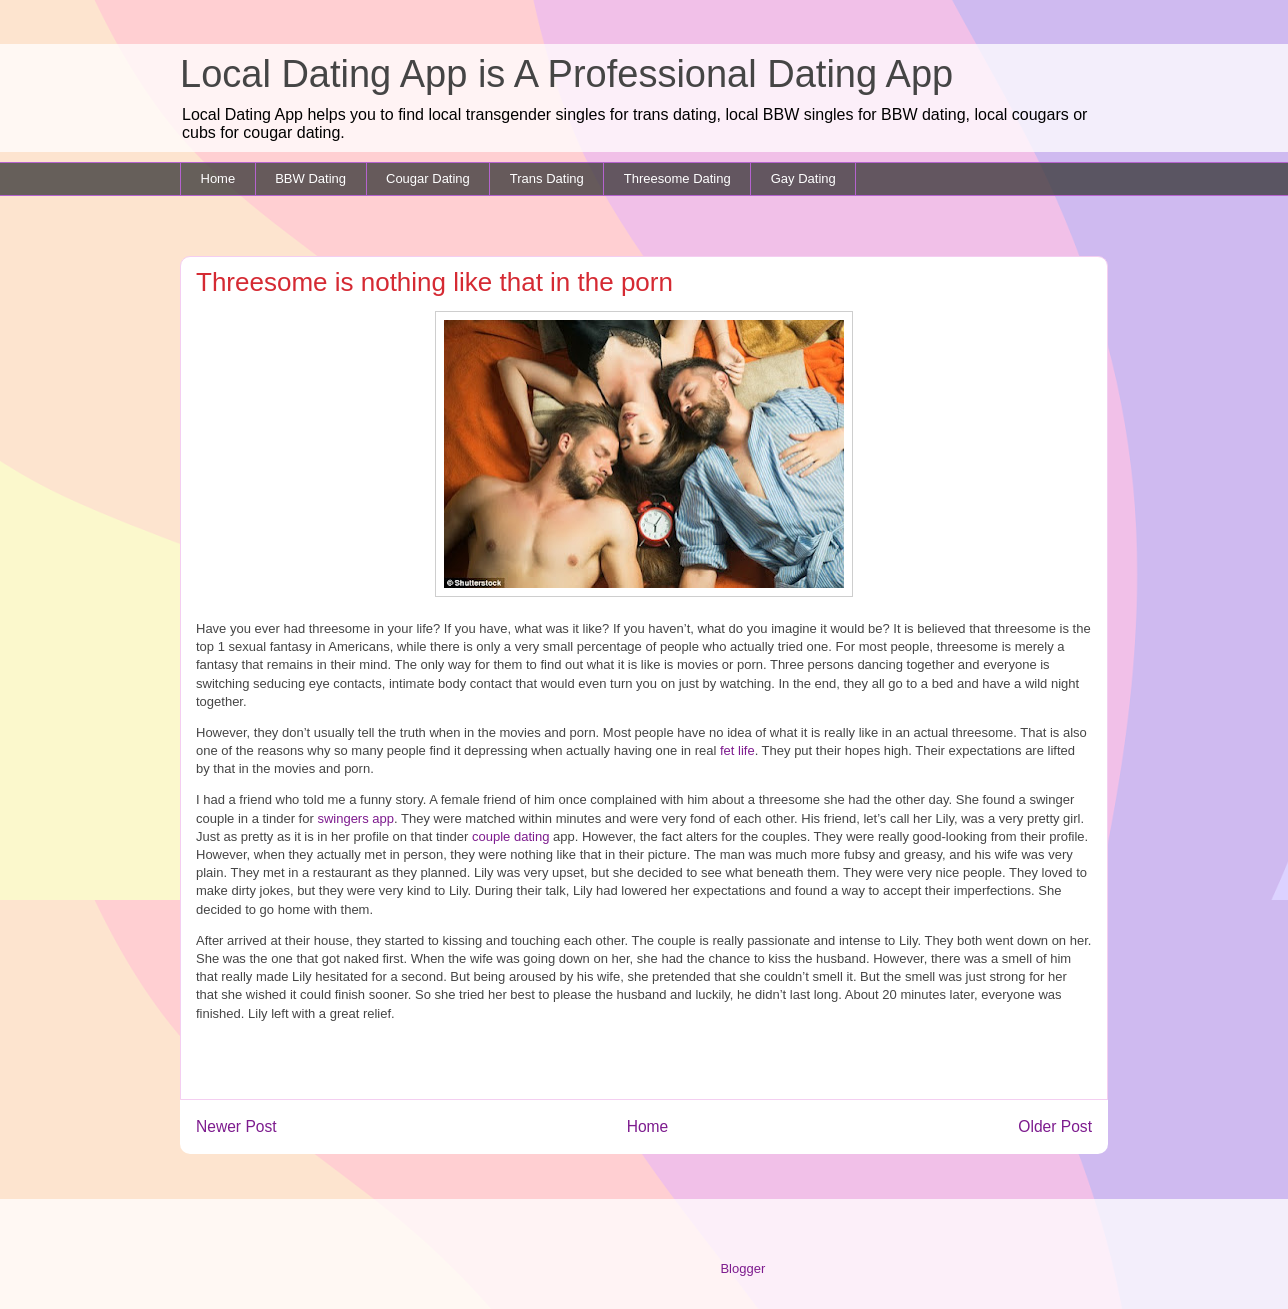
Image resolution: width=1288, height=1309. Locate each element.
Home (218, 178)
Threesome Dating (677, 178)
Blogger (742, 1268)
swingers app (355, 818)
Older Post (1055, 1126)
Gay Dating (803, 178)
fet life (735, 750)
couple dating (510, 836)
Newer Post (236, 1126)
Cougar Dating (428, 178)
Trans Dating (547, 178)
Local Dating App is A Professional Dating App (566, 74)
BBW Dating (310, 178)
